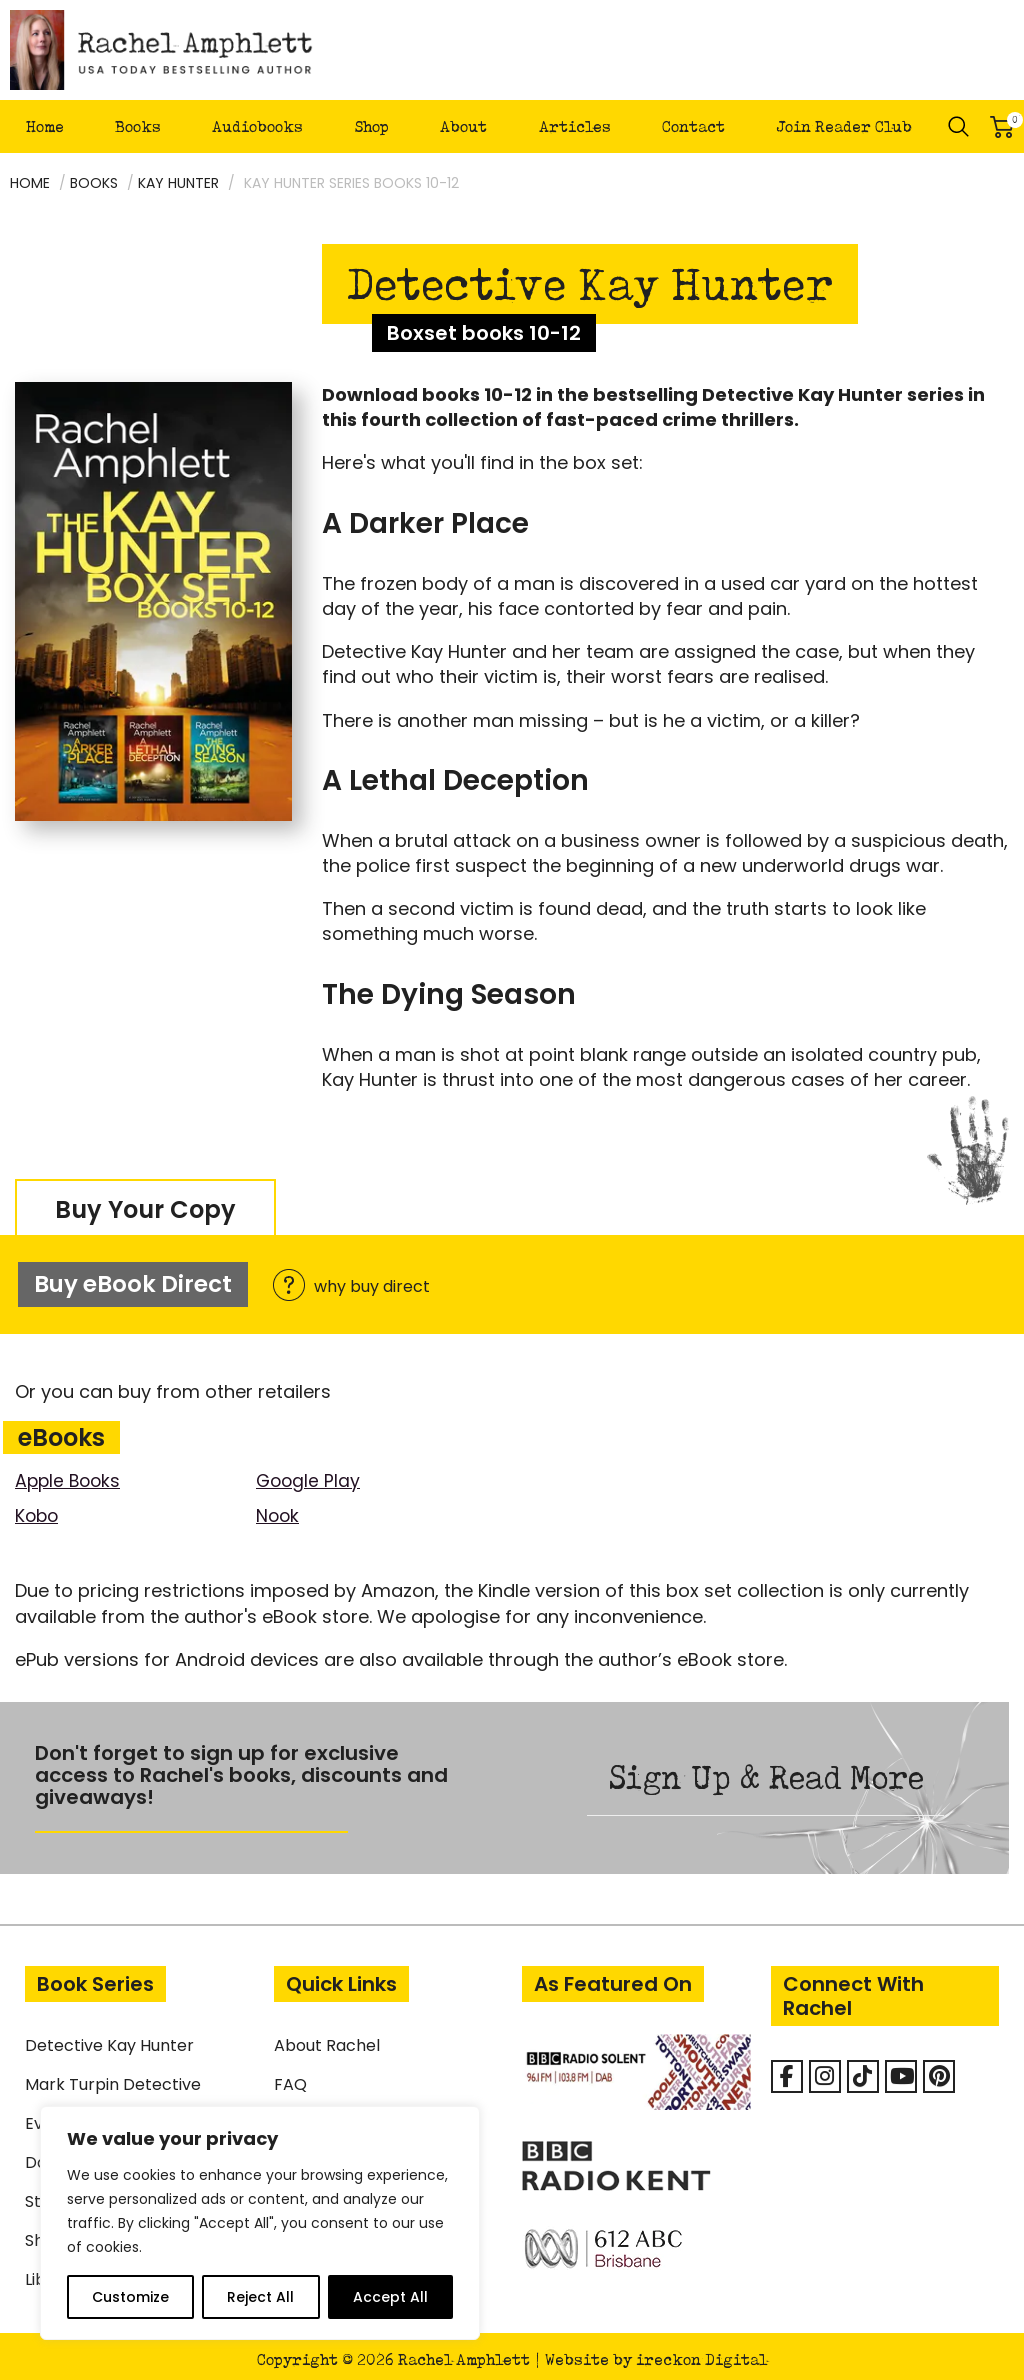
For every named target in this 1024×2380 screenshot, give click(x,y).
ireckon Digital (701, 2352)
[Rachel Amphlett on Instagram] (825, 2069)
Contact (693, 126)
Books (138, 126)
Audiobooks (257, 126)
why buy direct (358, 1283)
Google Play (309, 1473)
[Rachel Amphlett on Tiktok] (863, 2069)
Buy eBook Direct (132, 1280)
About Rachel (327, 2038)
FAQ (290, 2077)
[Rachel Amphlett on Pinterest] (939, 2069)
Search (959, 127)
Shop (371, 126)
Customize (130, 2297)
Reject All (260, 2297)
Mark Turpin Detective (113, 2077)
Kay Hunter (178, 183)
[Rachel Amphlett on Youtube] (901, 2069)
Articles (575, 126)
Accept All (390, 2297)
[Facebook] (787, 2069)
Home (45, 126)
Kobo (38, 1508)
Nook (278, 1508)
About (463, 126)
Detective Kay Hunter (109, 2038)
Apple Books (70, 1473)
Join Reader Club (844, 126)
